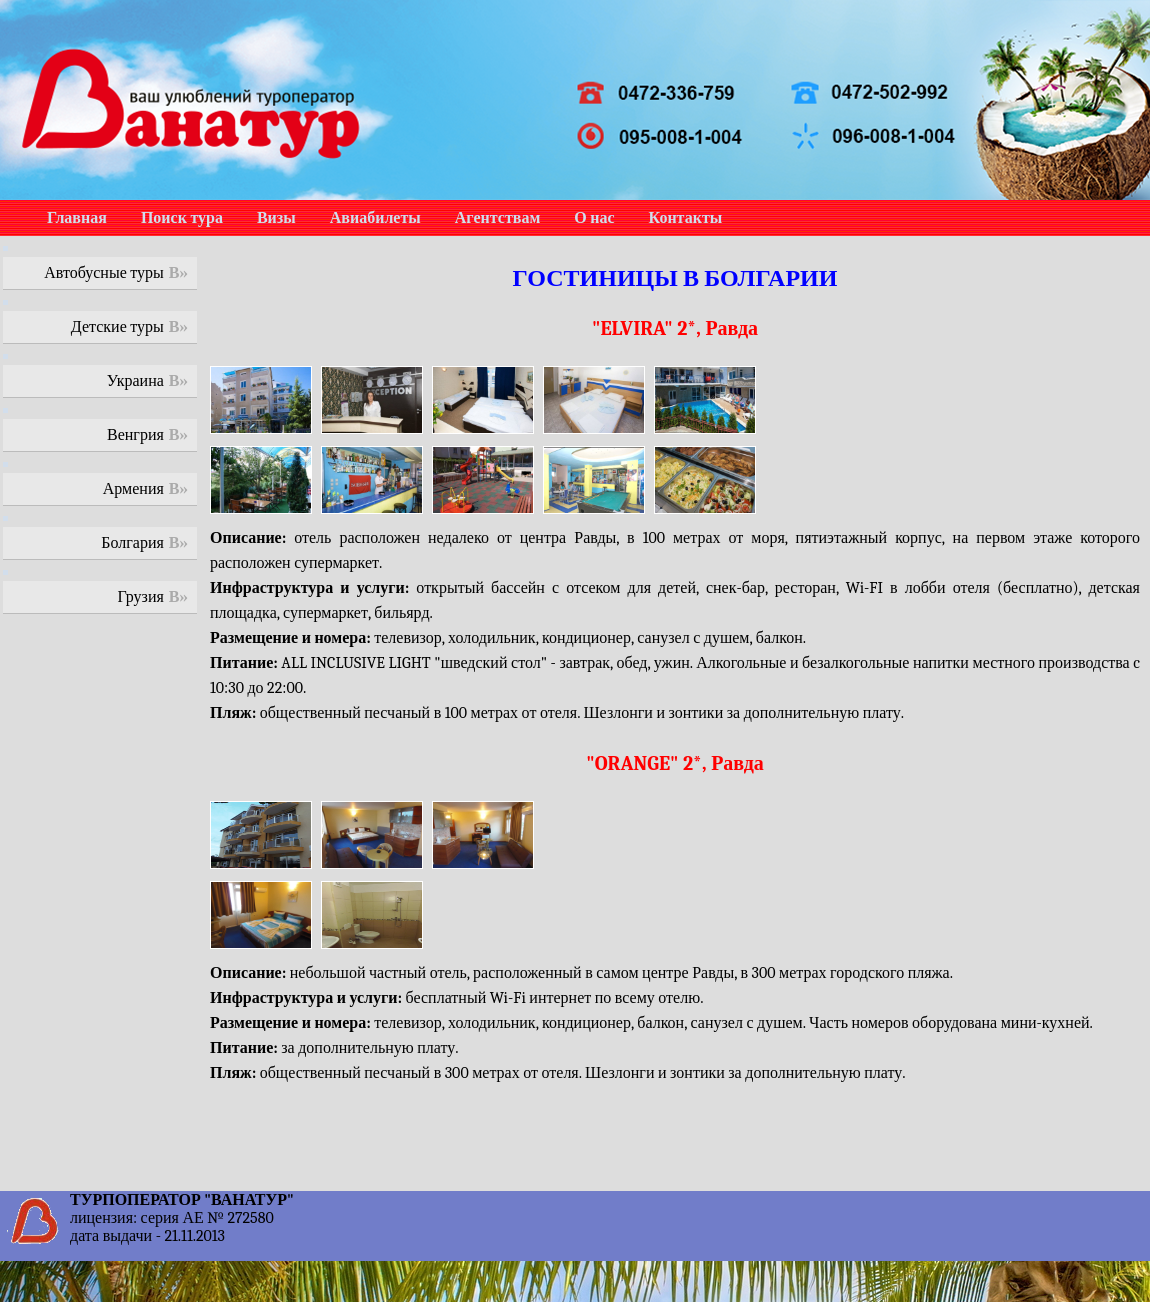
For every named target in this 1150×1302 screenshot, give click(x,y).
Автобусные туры (104, 273)
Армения (133, 489)
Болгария (132, 543)
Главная (77, 218)
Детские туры (117, 327)
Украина (135, 381)
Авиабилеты (375, 218)
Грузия (141, 597)
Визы (276, 218)
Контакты (686, 218)
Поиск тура (182, 218)
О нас (594, 218)
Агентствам (497, 218)
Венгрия (135, 435)
